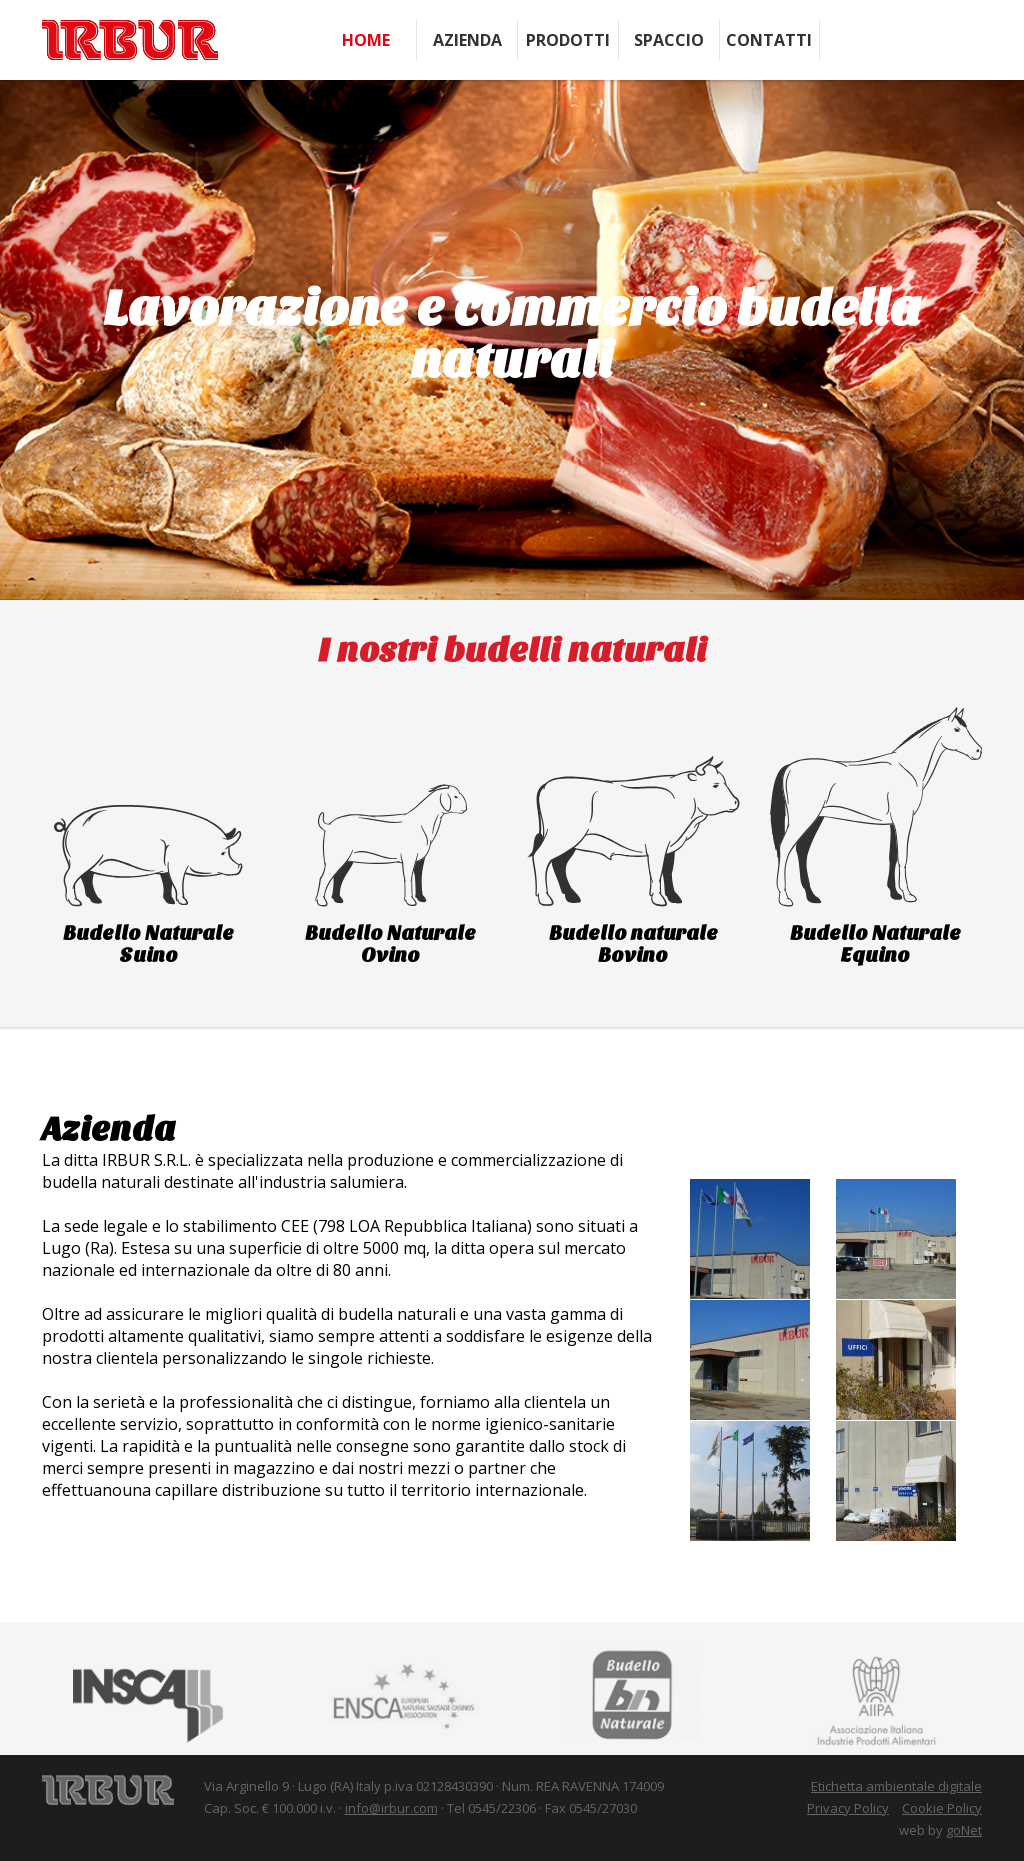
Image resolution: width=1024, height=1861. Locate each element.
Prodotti (568, 40)
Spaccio (669, 40)
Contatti (769, 40)
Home (366, 40)
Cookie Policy (942, 1808)
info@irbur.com (391, 1808)
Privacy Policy (848, 1808)
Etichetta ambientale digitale (896, 1786)
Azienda (467, 40)
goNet (964, 1830)
